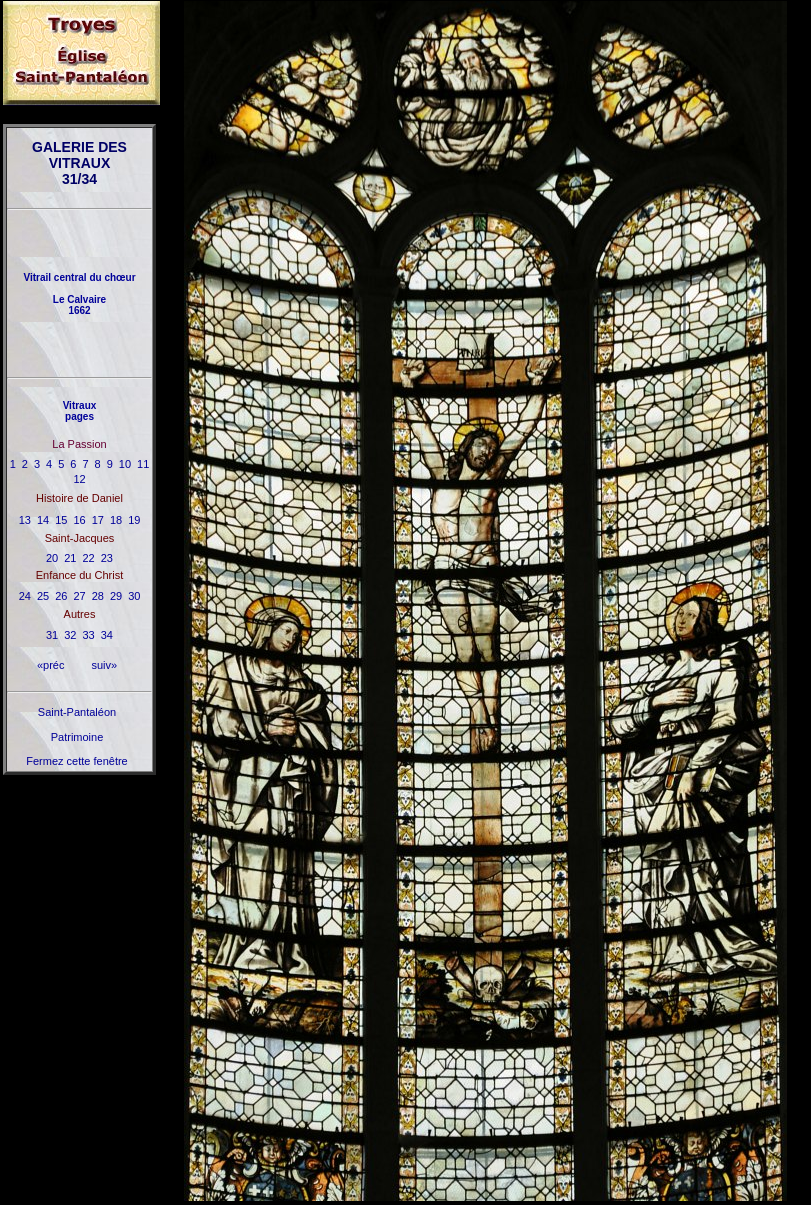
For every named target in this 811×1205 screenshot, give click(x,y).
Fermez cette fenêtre (77, 761)
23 (107, 558)
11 (143, 464)
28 (98, 596)
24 (25, 596)
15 (61, 520)
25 (43, 596)
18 (116, 520)
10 (125, 464)
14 (43, 520)
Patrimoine (77, 737)
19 (134, 520)
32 (70, 635)
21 (70, 558)
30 (134, 596)
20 (52, 558)
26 (61, 596)
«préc (51, 665)
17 (98, 520)
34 (107, 635)
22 (89, 558)
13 (25, 520)
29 (116, 596)
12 (79, 479)
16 (79, 520)
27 (79, 596)
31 (52, 635)
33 (89, 635)
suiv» (104, 665)
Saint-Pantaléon (77, 712)
